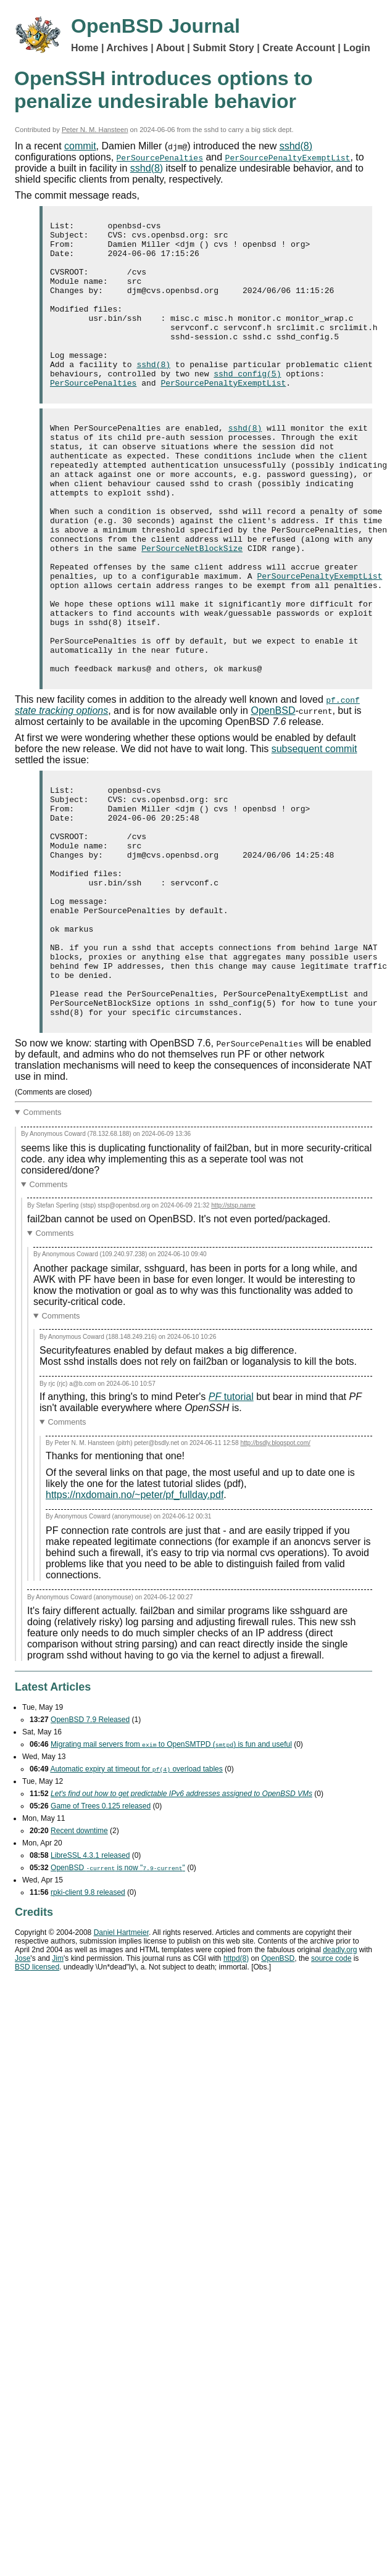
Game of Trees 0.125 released (101, 1935)
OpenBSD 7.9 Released (90, 1849)
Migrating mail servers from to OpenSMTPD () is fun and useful (171, 1874)
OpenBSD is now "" (118, 1997)
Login (356, 48)
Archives (127, 48)
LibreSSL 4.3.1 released (90, 1985)
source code (331, 2088)
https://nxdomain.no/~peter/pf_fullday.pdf (134, 1624)
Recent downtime (79, 1960)
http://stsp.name (233, 1334)
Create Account (298, 48)
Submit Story (223, 48)
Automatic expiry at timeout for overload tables (136, 1898)
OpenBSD (273, 794)
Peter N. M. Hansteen (95, 129)
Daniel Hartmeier (121, 2062)
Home (84, 48)
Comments (42, 1241)
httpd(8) (236, 2088)
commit (80, 146)
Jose (22, 2088)
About (170, 48)
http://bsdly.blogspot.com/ (275, 1572)
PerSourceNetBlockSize (192, 607)
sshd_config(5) (247, 404)
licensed (37, 2096)
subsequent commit (314, 832)
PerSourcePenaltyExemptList (288, 157)
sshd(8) (296, 146)
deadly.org (340, 2079)
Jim (58, 2088)
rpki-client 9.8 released (88, 2022)
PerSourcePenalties (160, 157)
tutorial (231, 1526)
